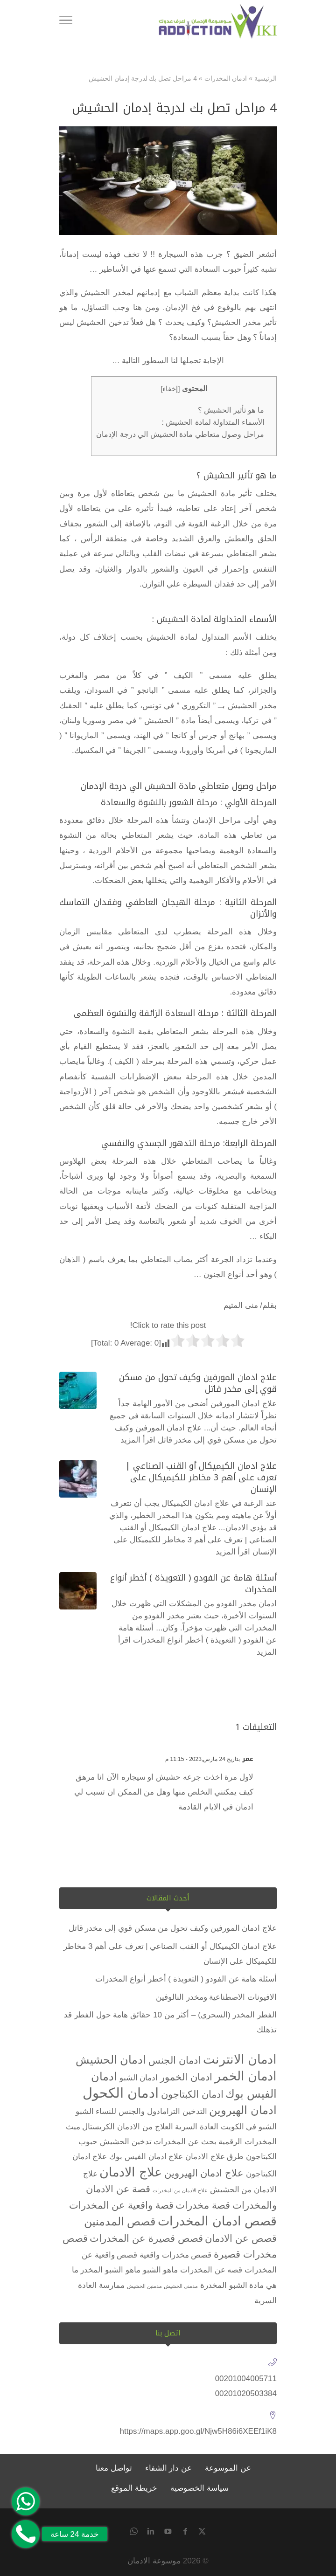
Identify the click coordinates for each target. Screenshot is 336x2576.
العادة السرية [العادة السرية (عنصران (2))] (196, 2126)
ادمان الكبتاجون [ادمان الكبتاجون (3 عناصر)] (192, 2094)
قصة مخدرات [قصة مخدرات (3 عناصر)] (202, 2205)
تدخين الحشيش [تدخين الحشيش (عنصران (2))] (126, 2141)
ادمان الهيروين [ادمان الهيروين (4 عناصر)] (243, 2110)
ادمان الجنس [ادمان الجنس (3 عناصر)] (174, 2060)
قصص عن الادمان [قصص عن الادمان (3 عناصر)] (241, 2238)
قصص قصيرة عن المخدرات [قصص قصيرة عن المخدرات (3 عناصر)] (146, 2238)
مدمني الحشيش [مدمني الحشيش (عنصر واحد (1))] (181, 2286)
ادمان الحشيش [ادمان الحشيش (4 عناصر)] (111, 2059)
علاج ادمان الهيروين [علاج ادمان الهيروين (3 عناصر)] (204, 2173)
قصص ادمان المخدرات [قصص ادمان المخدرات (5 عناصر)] (217, 2221)
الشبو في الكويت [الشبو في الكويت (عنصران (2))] (249, 2126)
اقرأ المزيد (137, 1440)
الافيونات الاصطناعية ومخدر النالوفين (216, 1997)
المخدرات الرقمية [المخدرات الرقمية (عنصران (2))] (247, 2141)
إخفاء (170, 389)
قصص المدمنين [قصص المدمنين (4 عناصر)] (120, 2221)
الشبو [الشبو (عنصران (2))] (85, 2111)
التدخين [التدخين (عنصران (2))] (194, 2111)
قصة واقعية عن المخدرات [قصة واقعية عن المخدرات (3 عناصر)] (121, 2205)
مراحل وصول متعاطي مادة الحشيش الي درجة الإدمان (180, 434)
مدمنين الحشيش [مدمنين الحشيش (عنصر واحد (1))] (144, 2286)
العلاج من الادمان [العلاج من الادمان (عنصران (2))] (145, 2126)
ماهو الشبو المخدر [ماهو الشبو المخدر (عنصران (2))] (110, 2269)
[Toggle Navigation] (65, 22)
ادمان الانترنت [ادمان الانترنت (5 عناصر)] (240, 2059)
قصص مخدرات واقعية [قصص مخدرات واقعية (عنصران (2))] (175, 2255)
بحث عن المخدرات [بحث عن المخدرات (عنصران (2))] (185, 2141)
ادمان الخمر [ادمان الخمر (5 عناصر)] (246, 2076)
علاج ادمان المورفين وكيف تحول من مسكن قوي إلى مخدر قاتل (198, 1383)
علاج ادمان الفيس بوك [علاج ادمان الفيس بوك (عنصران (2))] (146, 2156)
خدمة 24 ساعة (74, 2534)
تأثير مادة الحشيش (220, 493)
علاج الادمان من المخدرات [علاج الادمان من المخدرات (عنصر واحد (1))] (180, 2190)
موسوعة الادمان (154, 2560)
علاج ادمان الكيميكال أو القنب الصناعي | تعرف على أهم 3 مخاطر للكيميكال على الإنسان (201, 1477)
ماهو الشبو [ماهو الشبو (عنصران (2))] (160, 2269)
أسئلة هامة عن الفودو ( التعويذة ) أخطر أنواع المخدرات (193, 1583)
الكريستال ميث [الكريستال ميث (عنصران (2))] (90, 2126)
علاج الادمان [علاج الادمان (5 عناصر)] (130, 2172)
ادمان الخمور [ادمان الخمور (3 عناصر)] (186, 2077)
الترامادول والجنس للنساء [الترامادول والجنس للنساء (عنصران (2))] (138, 2111)
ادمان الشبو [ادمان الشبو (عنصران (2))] (138, 2077)
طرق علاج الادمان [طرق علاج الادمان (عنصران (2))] (214, 2156)
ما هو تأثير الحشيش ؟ (231, 410)
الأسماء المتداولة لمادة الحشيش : (212, 422)
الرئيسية (265, 78)
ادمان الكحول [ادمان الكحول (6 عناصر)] (121, 2092)
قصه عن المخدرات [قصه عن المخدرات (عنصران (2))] (211, 2269)
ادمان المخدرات (225, 78)
